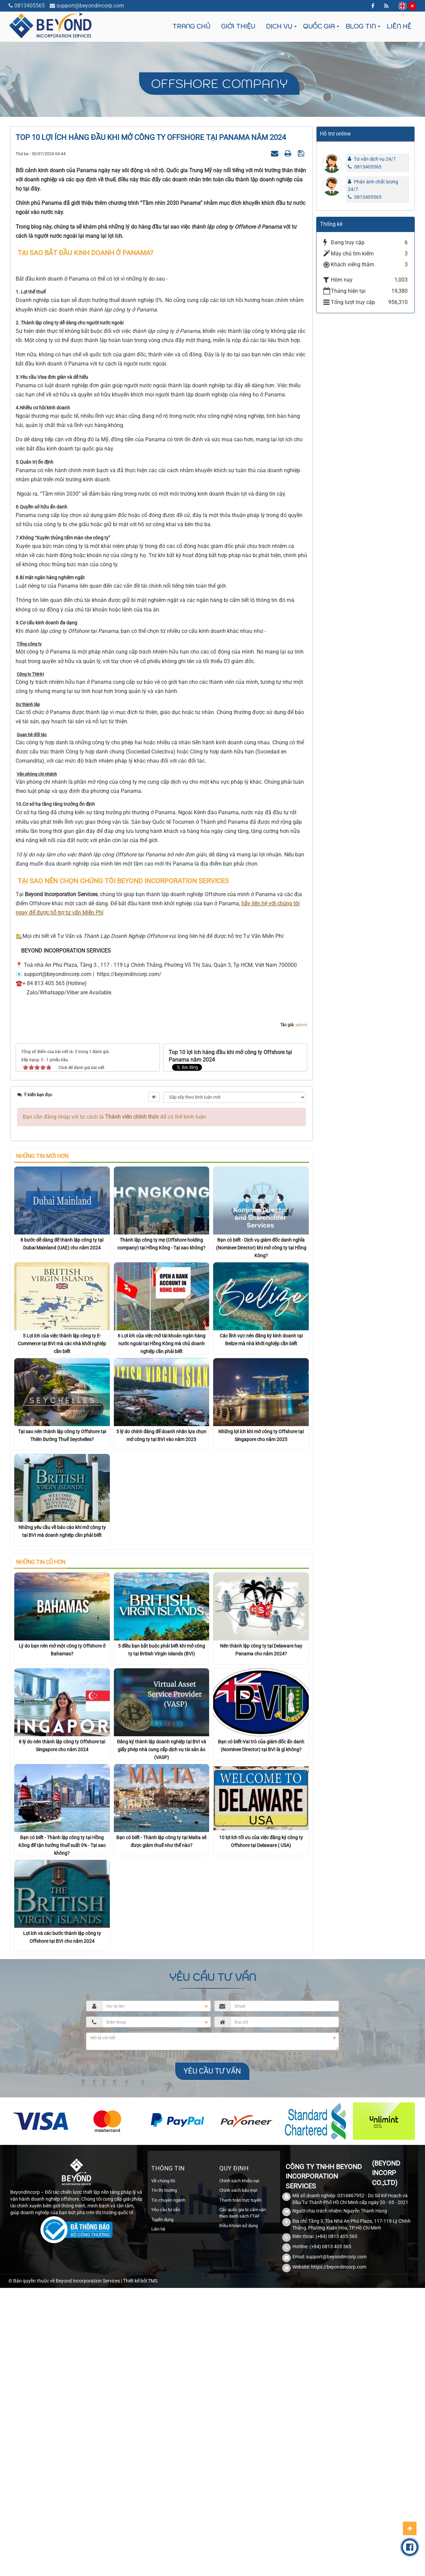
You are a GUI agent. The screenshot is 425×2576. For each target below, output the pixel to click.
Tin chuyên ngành (168, 2382)
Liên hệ (399, 26)
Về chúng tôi (163, 2362)
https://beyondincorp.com (338, 2449)
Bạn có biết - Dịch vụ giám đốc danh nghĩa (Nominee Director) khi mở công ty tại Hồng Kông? (261, 1430)
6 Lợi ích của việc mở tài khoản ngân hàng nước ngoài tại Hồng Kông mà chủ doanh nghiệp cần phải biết (161, 1525)
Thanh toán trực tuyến (240, 2382)
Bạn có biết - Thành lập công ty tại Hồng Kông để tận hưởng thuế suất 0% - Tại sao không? (62, 2027)
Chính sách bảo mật (238, 2372)
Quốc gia (319, 26)
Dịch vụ (279, 26)
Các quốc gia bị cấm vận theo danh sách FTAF (242, 2395)
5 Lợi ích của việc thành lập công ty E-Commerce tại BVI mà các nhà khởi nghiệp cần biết (62, 1525)
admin (301, 1207)
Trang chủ (191, 26)
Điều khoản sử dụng (238, 2408)
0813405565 (29, 5)
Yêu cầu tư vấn (165, 2392)
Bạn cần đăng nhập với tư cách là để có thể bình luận (114, 1299)
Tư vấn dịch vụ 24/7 (375, 159)
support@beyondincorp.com (90, 5)
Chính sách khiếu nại (239, 2362)
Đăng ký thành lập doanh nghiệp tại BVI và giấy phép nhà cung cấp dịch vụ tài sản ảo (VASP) (161, 1931)
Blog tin (360, 26)
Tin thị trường (164, 2372)
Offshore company (219, 83)
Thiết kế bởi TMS (140, 2463)
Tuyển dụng (162, 2401)
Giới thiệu (238, 26)
